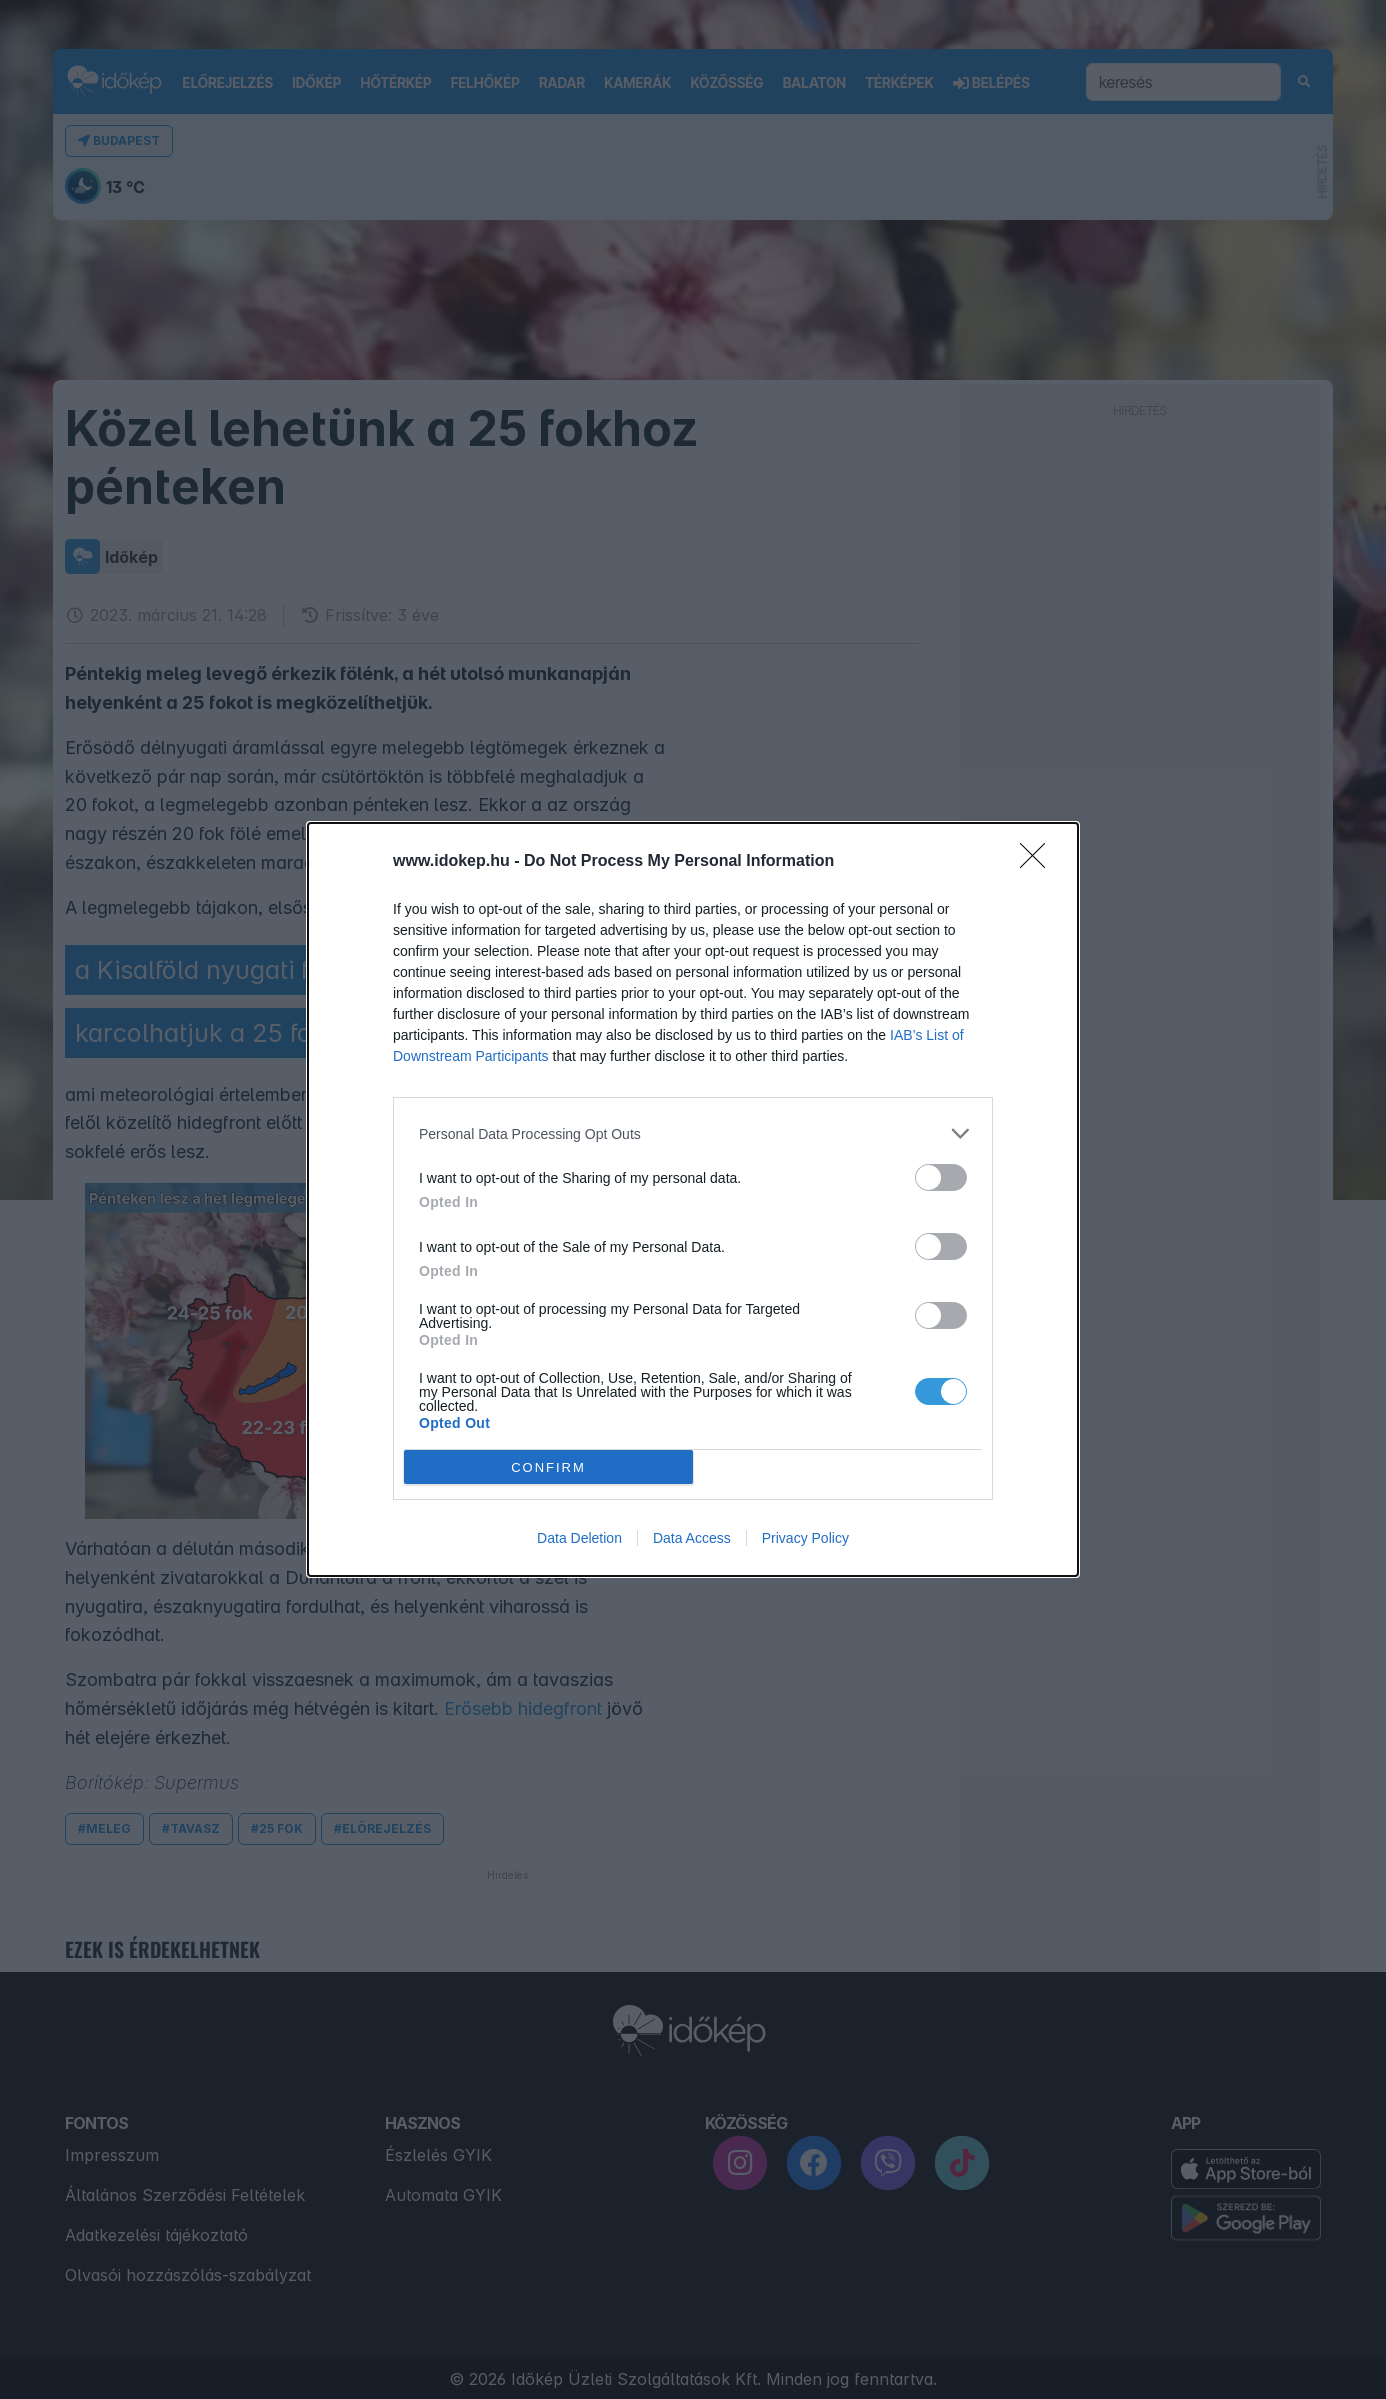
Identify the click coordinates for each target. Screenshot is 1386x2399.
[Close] (1039, 862)
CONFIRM (548, 1467)
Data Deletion (579, 1538)
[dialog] (693, 1199)
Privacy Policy (805, 1538)
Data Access (692, 1538)
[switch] (941, 1177)
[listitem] (693, 1133)
